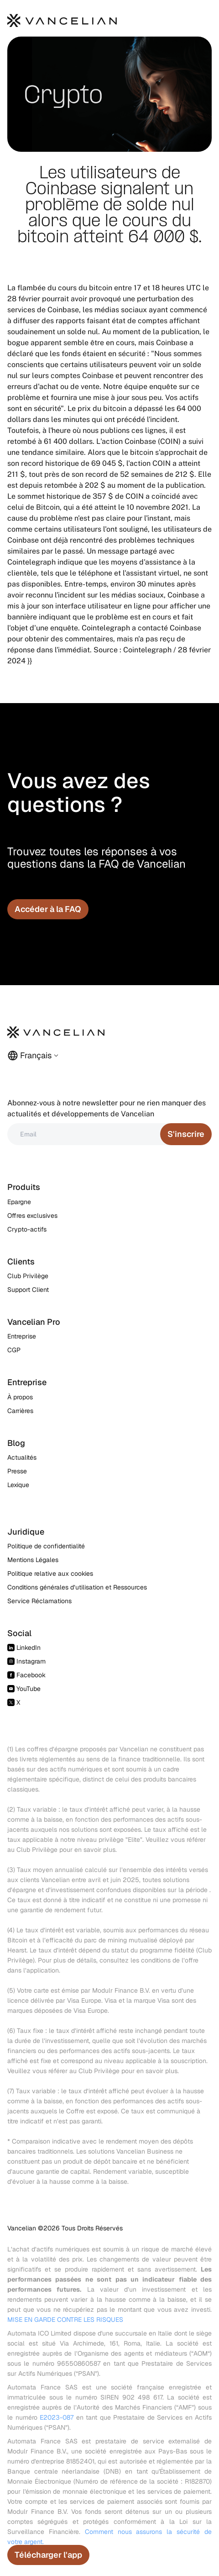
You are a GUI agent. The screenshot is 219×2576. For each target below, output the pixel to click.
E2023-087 (56, 2417)
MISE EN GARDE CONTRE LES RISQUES (65, 2319)
